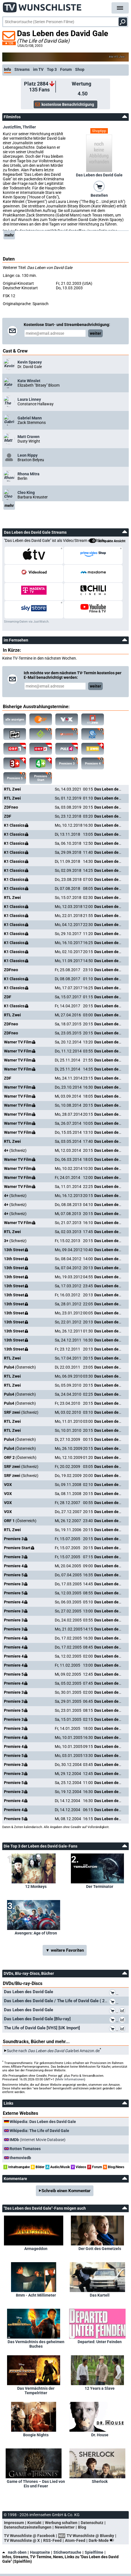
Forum (66, 69)
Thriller (29, 127)
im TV (38, 69)
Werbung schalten (61, 2522)
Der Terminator (99, 1886)
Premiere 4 (94, 762)
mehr (9, 235)
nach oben (14, 2552)
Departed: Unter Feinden (100, 2341)
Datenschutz (92, 2522)
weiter (95, 333)
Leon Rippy (28, 455)
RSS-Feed (52, 2540)
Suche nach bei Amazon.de (53, 2050)
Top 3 (52, 69)
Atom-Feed (75, 2540)
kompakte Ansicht (107, 541)
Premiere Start (43, 777)
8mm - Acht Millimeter (36, 2295)
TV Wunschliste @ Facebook (29, 2535)
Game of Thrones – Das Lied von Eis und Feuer (36, 2483)
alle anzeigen (14, 719)
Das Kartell (100, 2295)
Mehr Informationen (70, 2079)
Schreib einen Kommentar (66, 2190)
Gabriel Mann (30, 418)
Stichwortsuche (67, 2552)
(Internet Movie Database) (38, 2139)
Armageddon (35, 2248)
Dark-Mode (102, 2540)
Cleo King (26, 492)
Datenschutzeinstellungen (27, 2527)
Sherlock (100, 2481)
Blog (82, 2527)
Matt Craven (29, 436)
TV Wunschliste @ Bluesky (90, 2535)
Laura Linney (29, 399)
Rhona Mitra (29, 474)
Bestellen (99, 195)
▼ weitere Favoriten (64, 1950)
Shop (79, 69)
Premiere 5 (16, 776)
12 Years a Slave (100, 2388)
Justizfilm (12, 127)
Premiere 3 (68, 762)
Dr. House (99, 2435)
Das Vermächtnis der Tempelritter (35, 2390)
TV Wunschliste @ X (22, 2540)
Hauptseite (40, 2552)
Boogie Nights (36, 2435)
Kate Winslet (29, 380)
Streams (22, 69)
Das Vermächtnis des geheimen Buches (36, 2344)
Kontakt (34, 2522)
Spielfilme (94, 2552)
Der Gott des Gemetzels (99, 2248)
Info (7, 69)
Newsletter (65, 2527)
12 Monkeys (36, 1886)
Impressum (14, 2522)
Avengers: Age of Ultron (36, 1933)
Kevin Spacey (30, 362)
